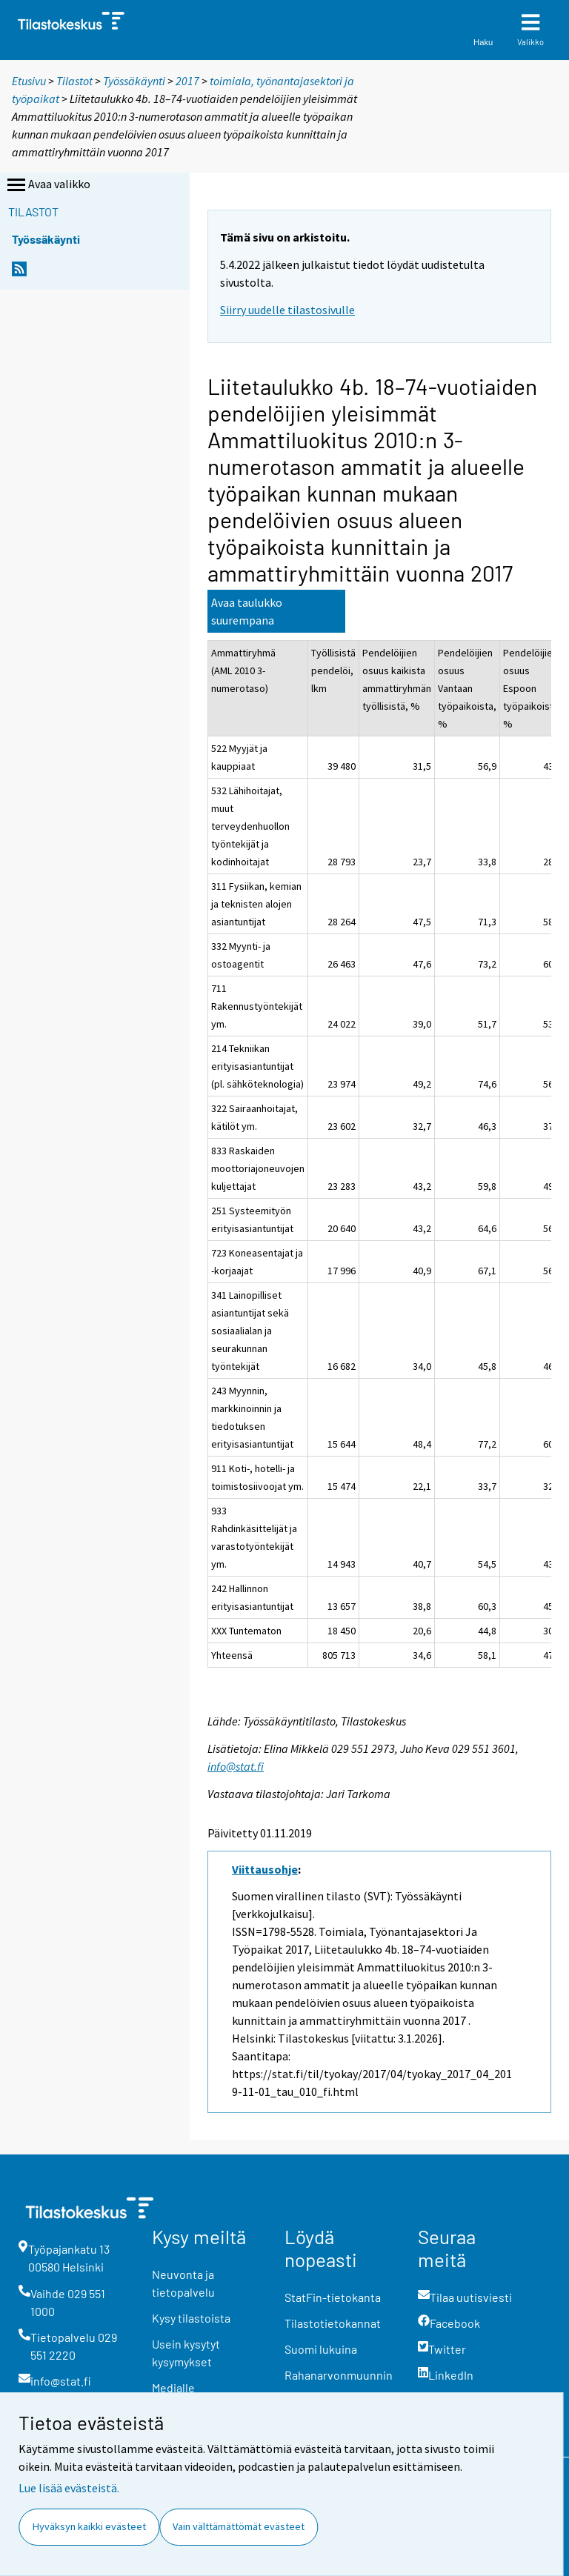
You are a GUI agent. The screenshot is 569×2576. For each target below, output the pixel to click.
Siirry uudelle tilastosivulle (287, 309)
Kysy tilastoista (191, 2318)
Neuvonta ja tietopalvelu (183, 2283)
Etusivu (29, 80)
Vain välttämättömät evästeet (239, 2526)
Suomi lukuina (320, 2349)
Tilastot (74, 80)
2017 (187, 80)
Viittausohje (265, 1869)
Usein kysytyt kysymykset (186, 2353)
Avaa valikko (47, 185)
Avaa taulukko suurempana (246, 611)
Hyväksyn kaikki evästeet (89, 2526)
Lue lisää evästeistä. (69, 2487)
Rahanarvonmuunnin (338, 2375)
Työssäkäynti (134, 80)
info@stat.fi (235, 1766)
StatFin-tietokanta (332, 2297)
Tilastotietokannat (332, 2323)
